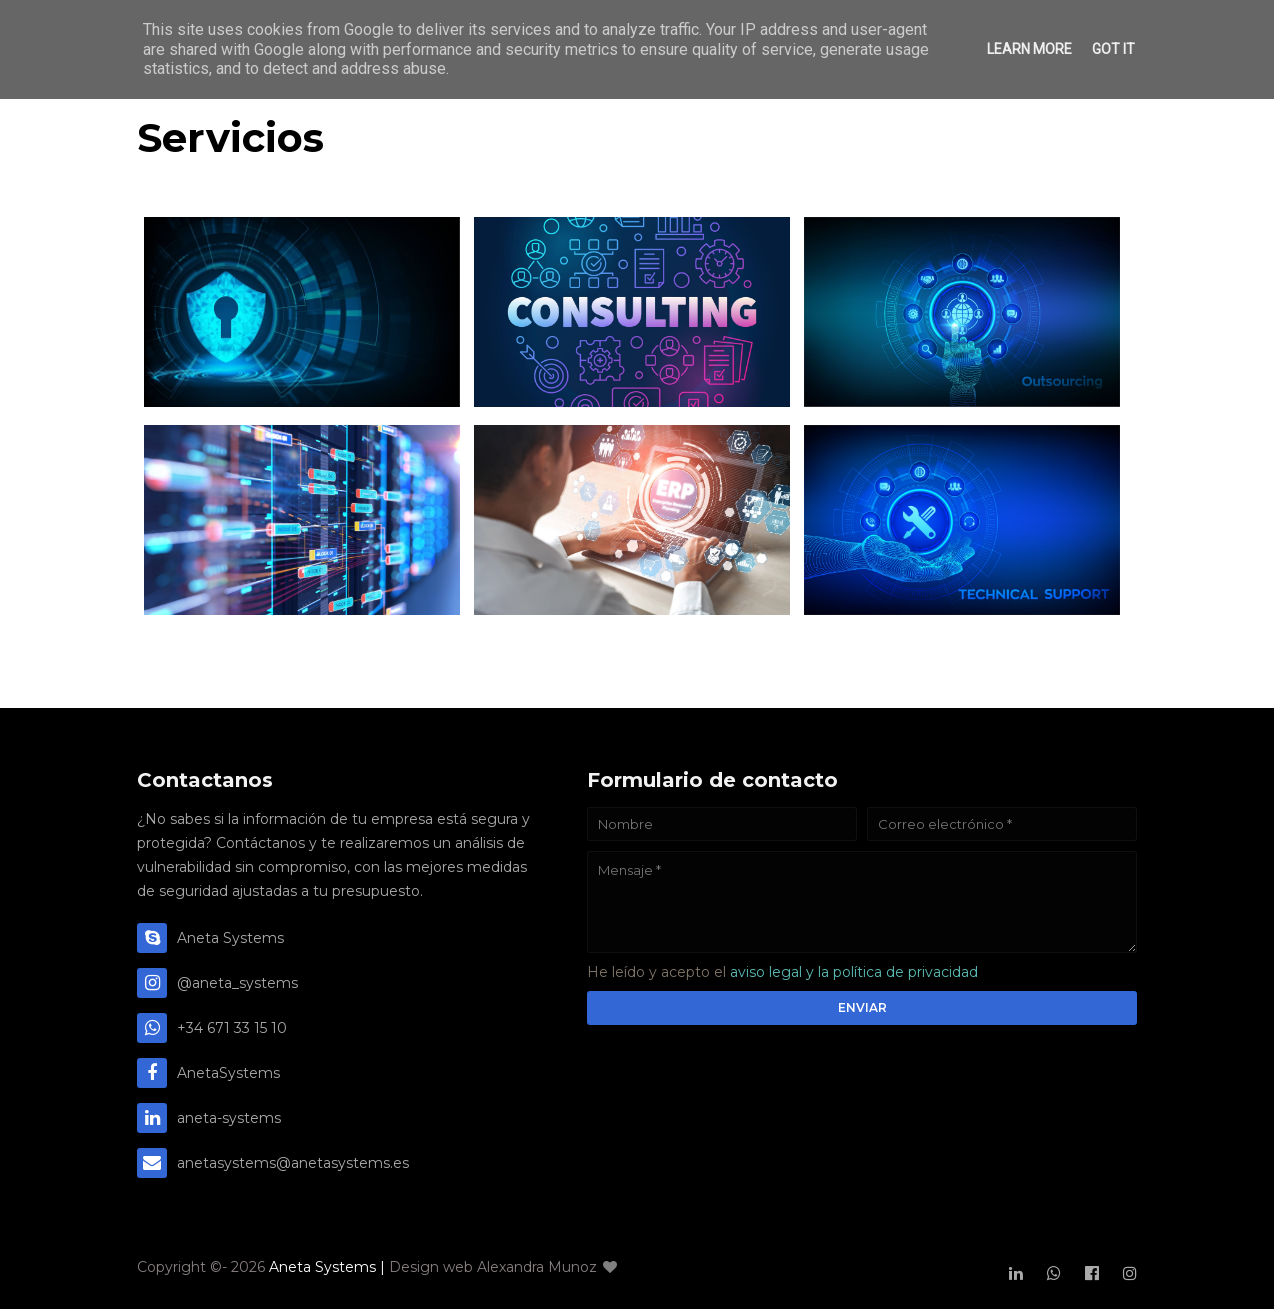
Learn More (1029, 49)
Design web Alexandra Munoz (503, 1267)
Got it (1113, 49)
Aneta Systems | (329, 1267)
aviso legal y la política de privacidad (854, 972)
